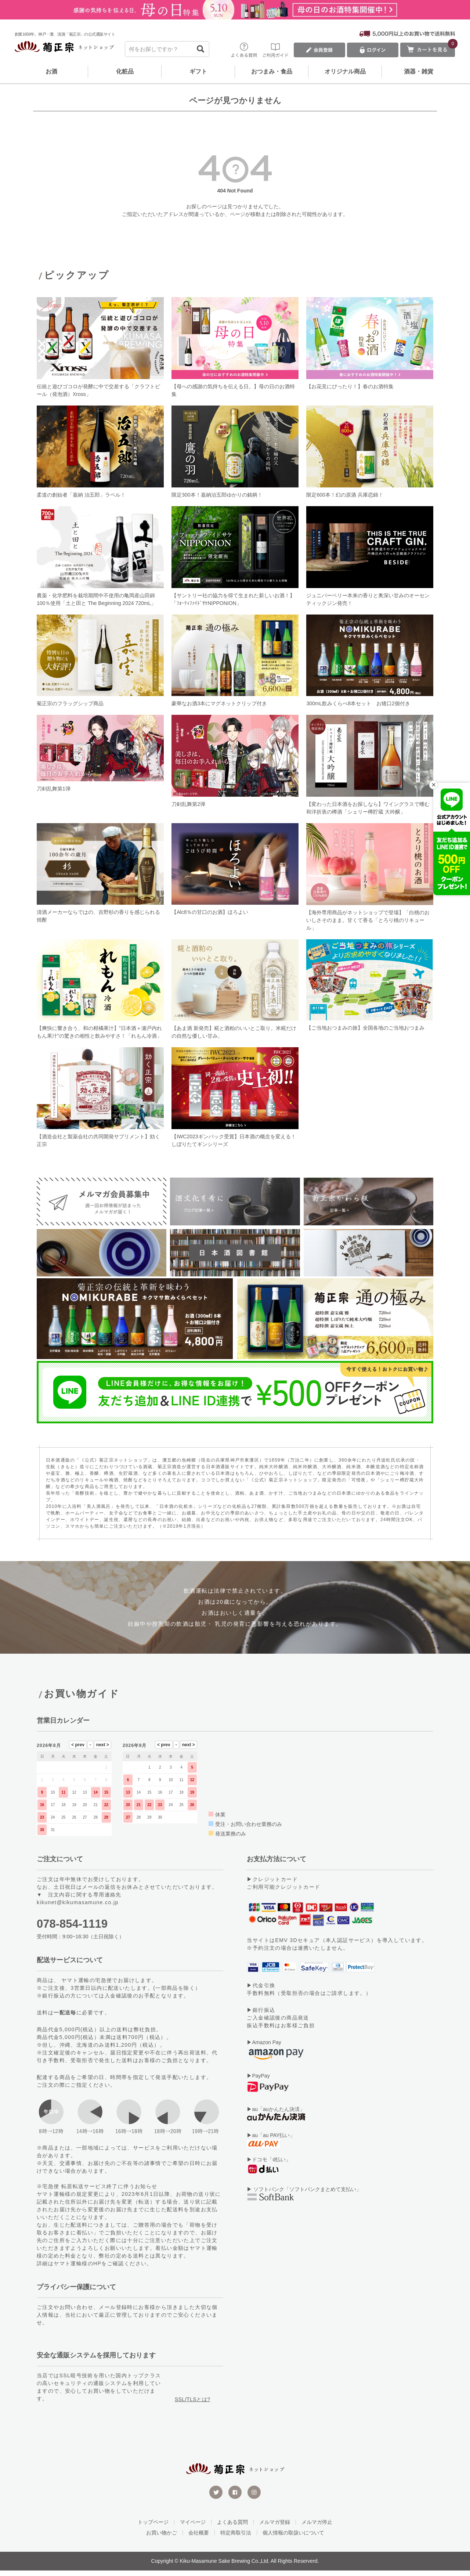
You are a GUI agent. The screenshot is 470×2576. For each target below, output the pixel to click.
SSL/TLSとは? (192, 2405)
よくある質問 (232, 2527)
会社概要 (198, 2538)
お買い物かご (161, 2538)
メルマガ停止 (316, 2527)
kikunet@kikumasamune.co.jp (78, 1908)
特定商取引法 (235, 2538)
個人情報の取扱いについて (293, 2538)
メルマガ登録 (274, 2527)
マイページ (193, 2527)
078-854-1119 (72, 1929)
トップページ (153, 2527)
